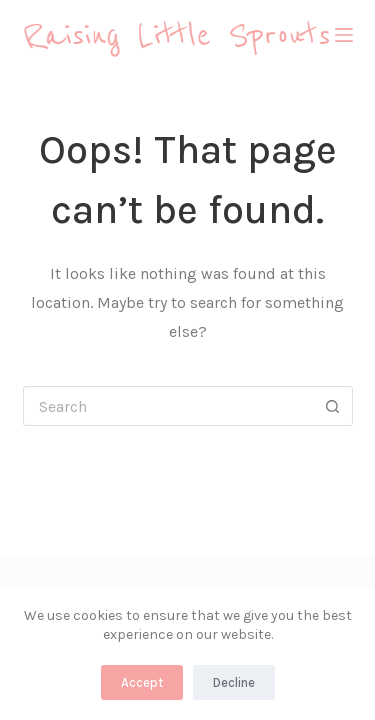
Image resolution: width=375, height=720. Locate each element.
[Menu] (344, 35)
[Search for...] (168, 406)
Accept (142, 682)
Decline (234, 682)
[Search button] (333, 406)
